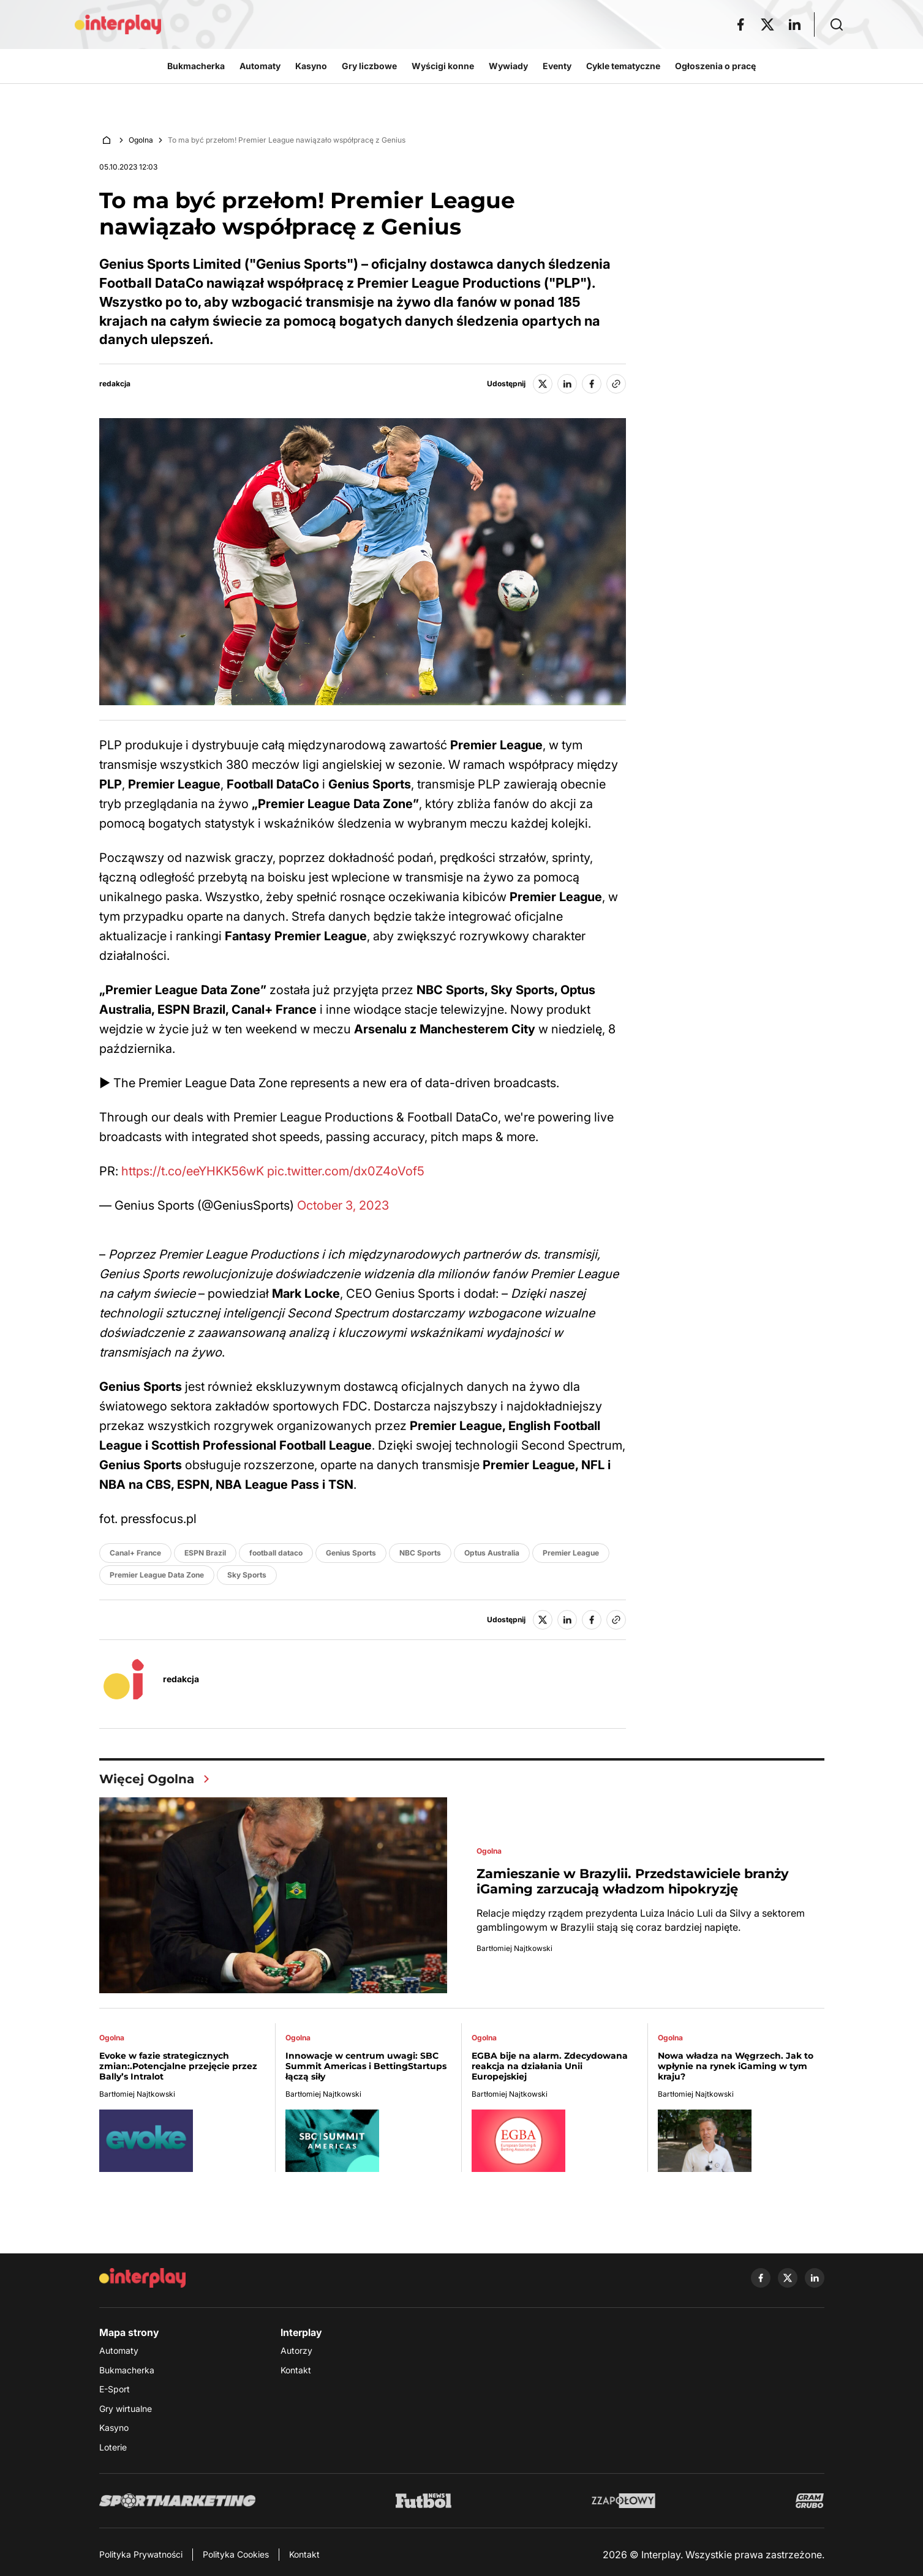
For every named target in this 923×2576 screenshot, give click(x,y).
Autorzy (296, 2350)
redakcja (114, 384)
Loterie (113, 2447)
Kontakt (296, 2370)
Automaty (118, 2350)
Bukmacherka (126, 2370)
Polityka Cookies (236, 2554)
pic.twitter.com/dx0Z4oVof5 (345, 1171)
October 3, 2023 (343, 1205)
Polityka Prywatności (141, 2554)
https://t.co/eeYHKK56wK (192, 1171)
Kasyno (114, 2427)
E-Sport (114, 2389)
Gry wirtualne (125, 2408)
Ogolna (141, 139)
